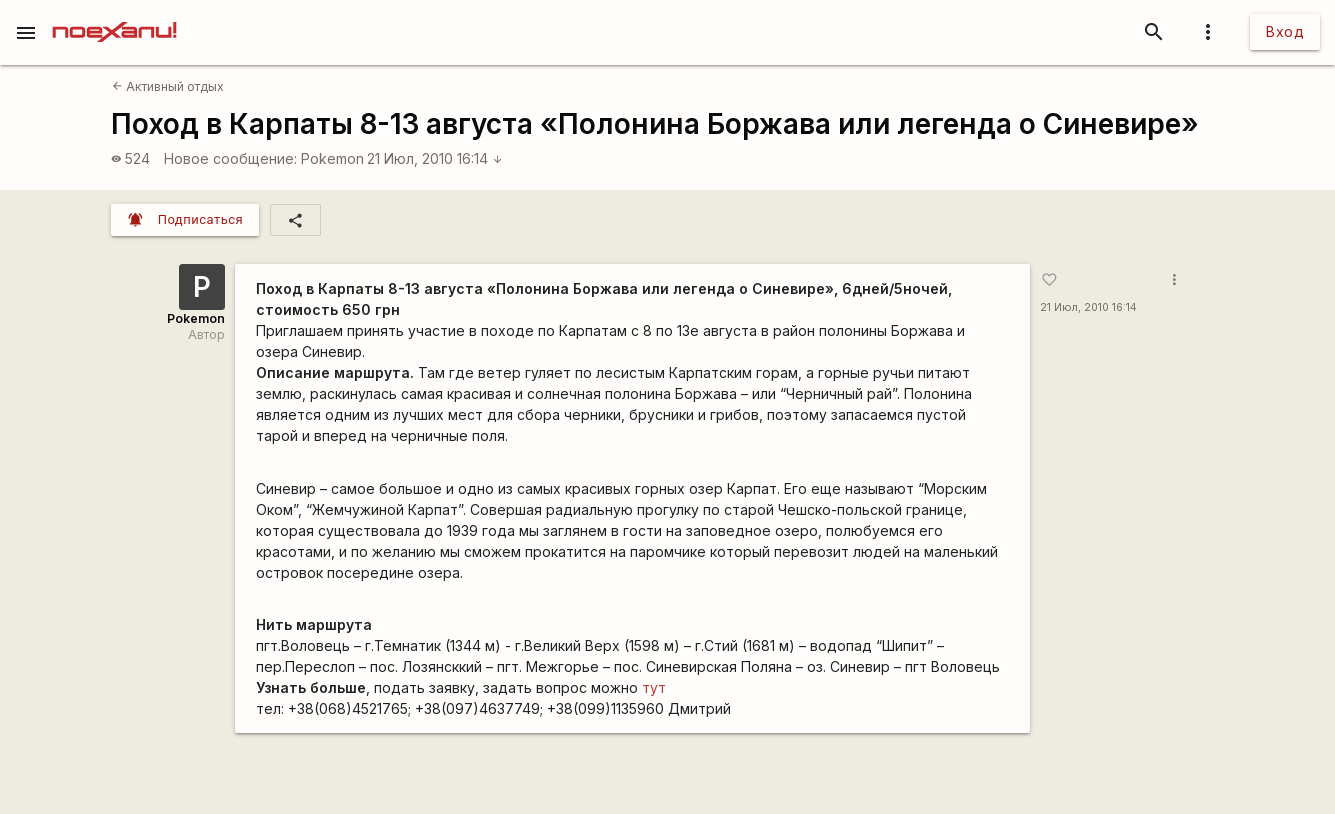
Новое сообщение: (230, 158)
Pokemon (332, 158)
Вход (1285, 31)
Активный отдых (168, 86)
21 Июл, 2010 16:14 (435, 158)
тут (654, 687)
